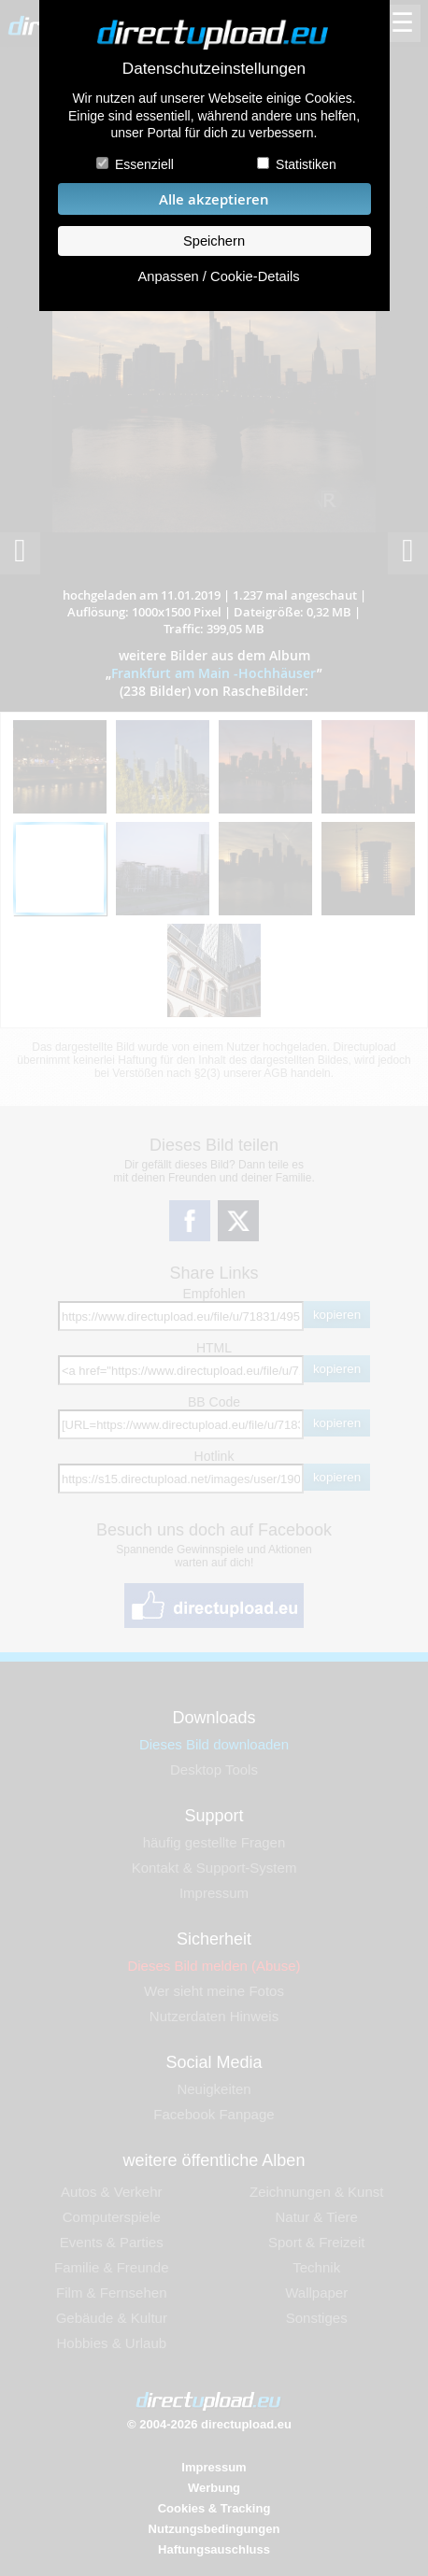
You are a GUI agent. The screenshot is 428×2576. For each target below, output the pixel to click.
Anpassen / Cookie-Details (218, 276)
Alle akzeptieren (214, 199)
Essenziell (144, 164)
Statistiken (306, 164)
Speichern (214, 241)
